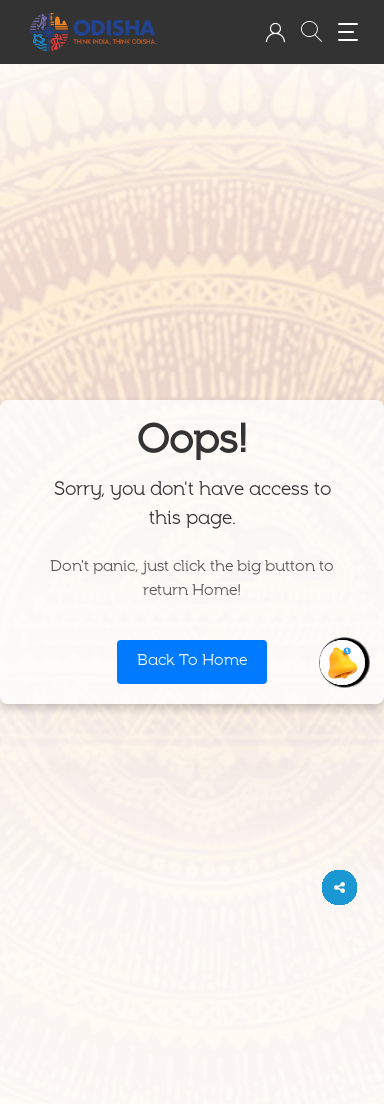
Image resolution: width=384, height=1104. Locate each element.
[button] (275, 32)
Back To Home (192, 662)
